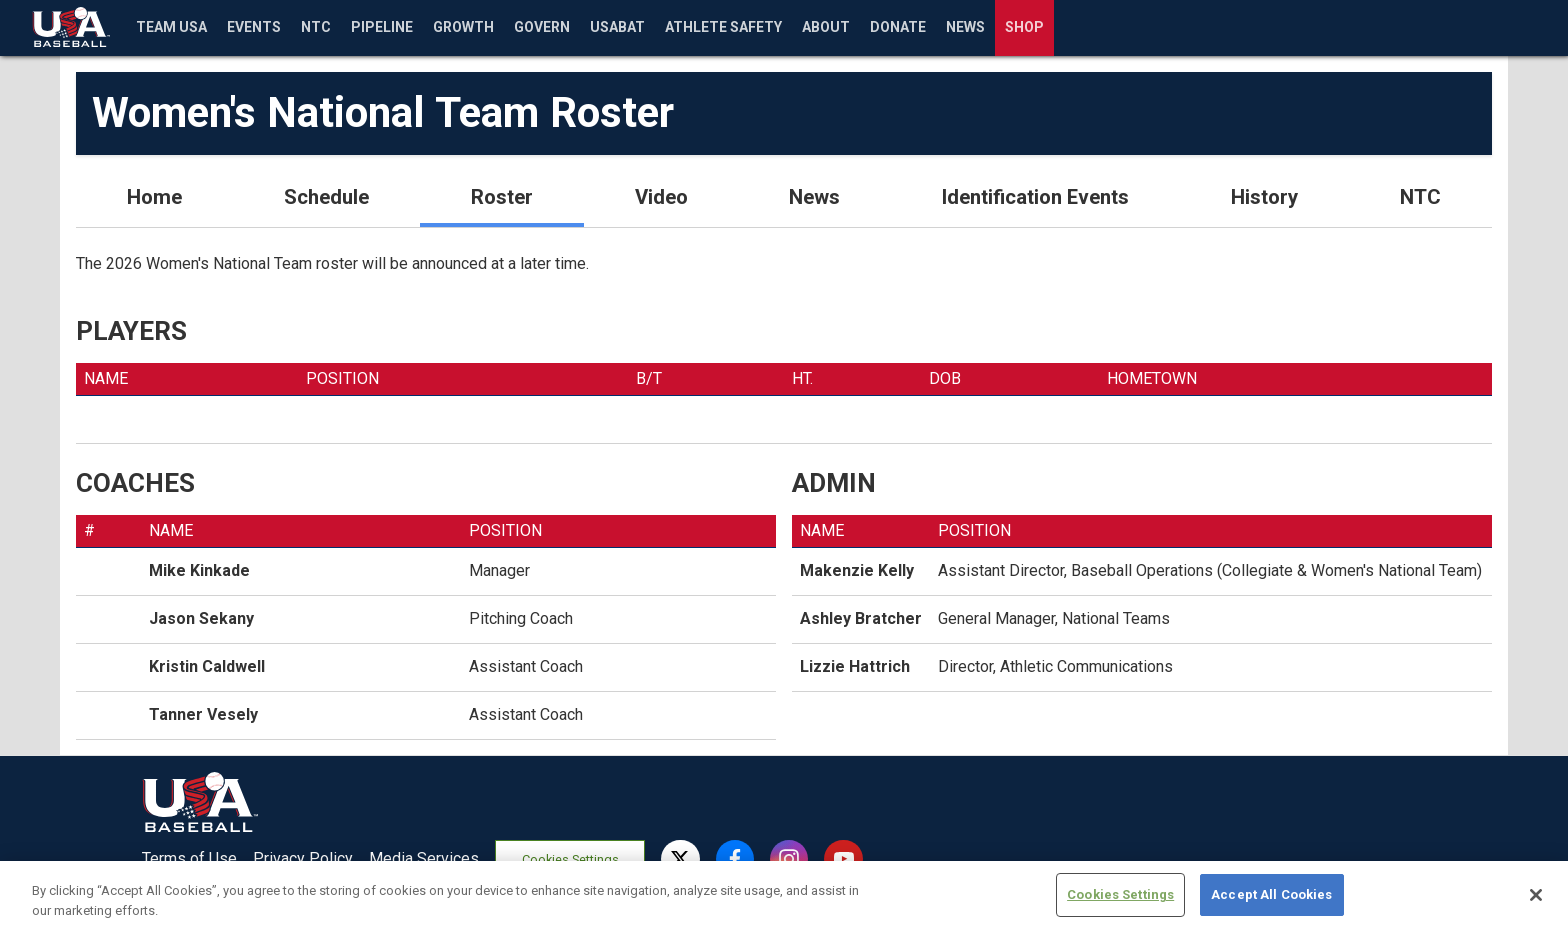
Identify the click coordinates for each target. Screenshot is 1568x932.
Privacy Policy (303, 858)
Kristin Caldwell (207, 666)
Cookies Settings (570, 859)
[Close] (1536, 904)
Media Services (424, 858)
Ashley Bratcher (861, 618)
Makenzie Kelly (857, 570)
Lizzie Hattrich (855, 666)
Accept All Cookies (1271, 904)
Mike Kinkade (199, 570)
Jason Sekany (201, 618)
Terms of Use (189, 858)
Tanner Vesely (203, 714)
